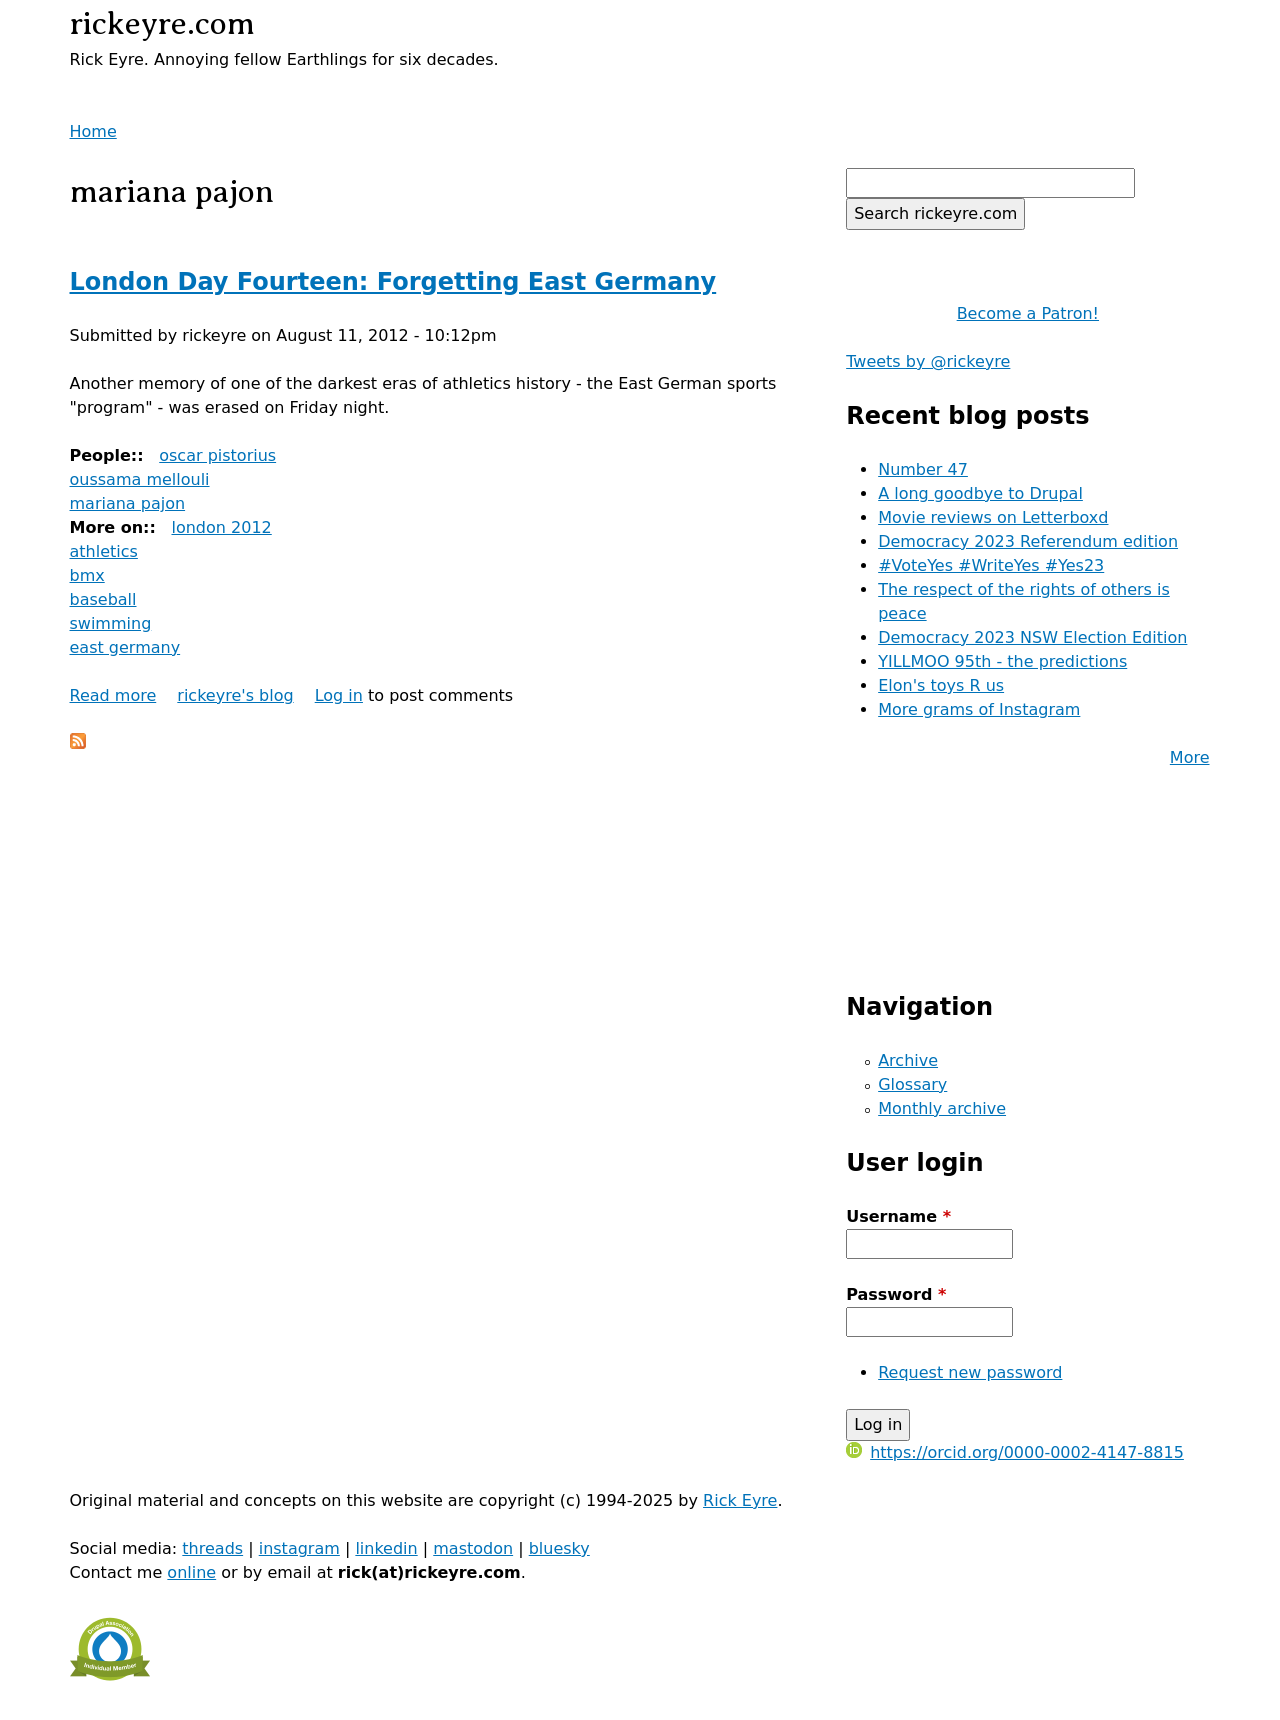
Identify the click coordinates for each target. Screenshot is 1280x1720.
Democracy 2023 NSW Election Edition (1032, 637)
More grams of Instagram (979, 709)
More (1190, 757)
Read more (113, 695)
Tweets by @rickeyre (928, 361)
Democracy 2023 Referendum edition (1028, 541)
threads (212, 1548)
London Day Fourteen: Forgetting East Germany (393, 282)
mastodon (473, 1548)
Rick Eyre (740, 1500)
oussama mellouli (140, 479)
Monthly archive (942, 1108)
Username (898, 1216)
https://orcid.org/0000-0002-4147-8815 (1015, 1452)
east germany (125, 647)
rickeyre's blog (235, 695)
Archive (908, 1060)
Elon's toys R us (941, 685)
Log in (339, 695)
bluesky (559, 1548)
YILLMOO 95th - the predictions (1002, 661)
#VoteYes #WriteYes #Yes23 (991, 565)
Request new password (970, 1372)
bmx (87, 575)
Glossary (912, 1084)
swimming (111, 623)
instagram (299, 1548)
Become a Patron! (1028, 313)
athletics (104, 551)
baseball (103, 599)
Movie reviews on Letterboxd (993, 517)
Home (93, 131)
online (191, 1572)
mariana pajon (128, 503)
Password (896, 1294)
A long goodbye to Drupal (980, 493)
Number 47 (923, 469)
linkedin (386, 1548)
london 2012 (221, 527)
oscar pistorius (217, 455)
